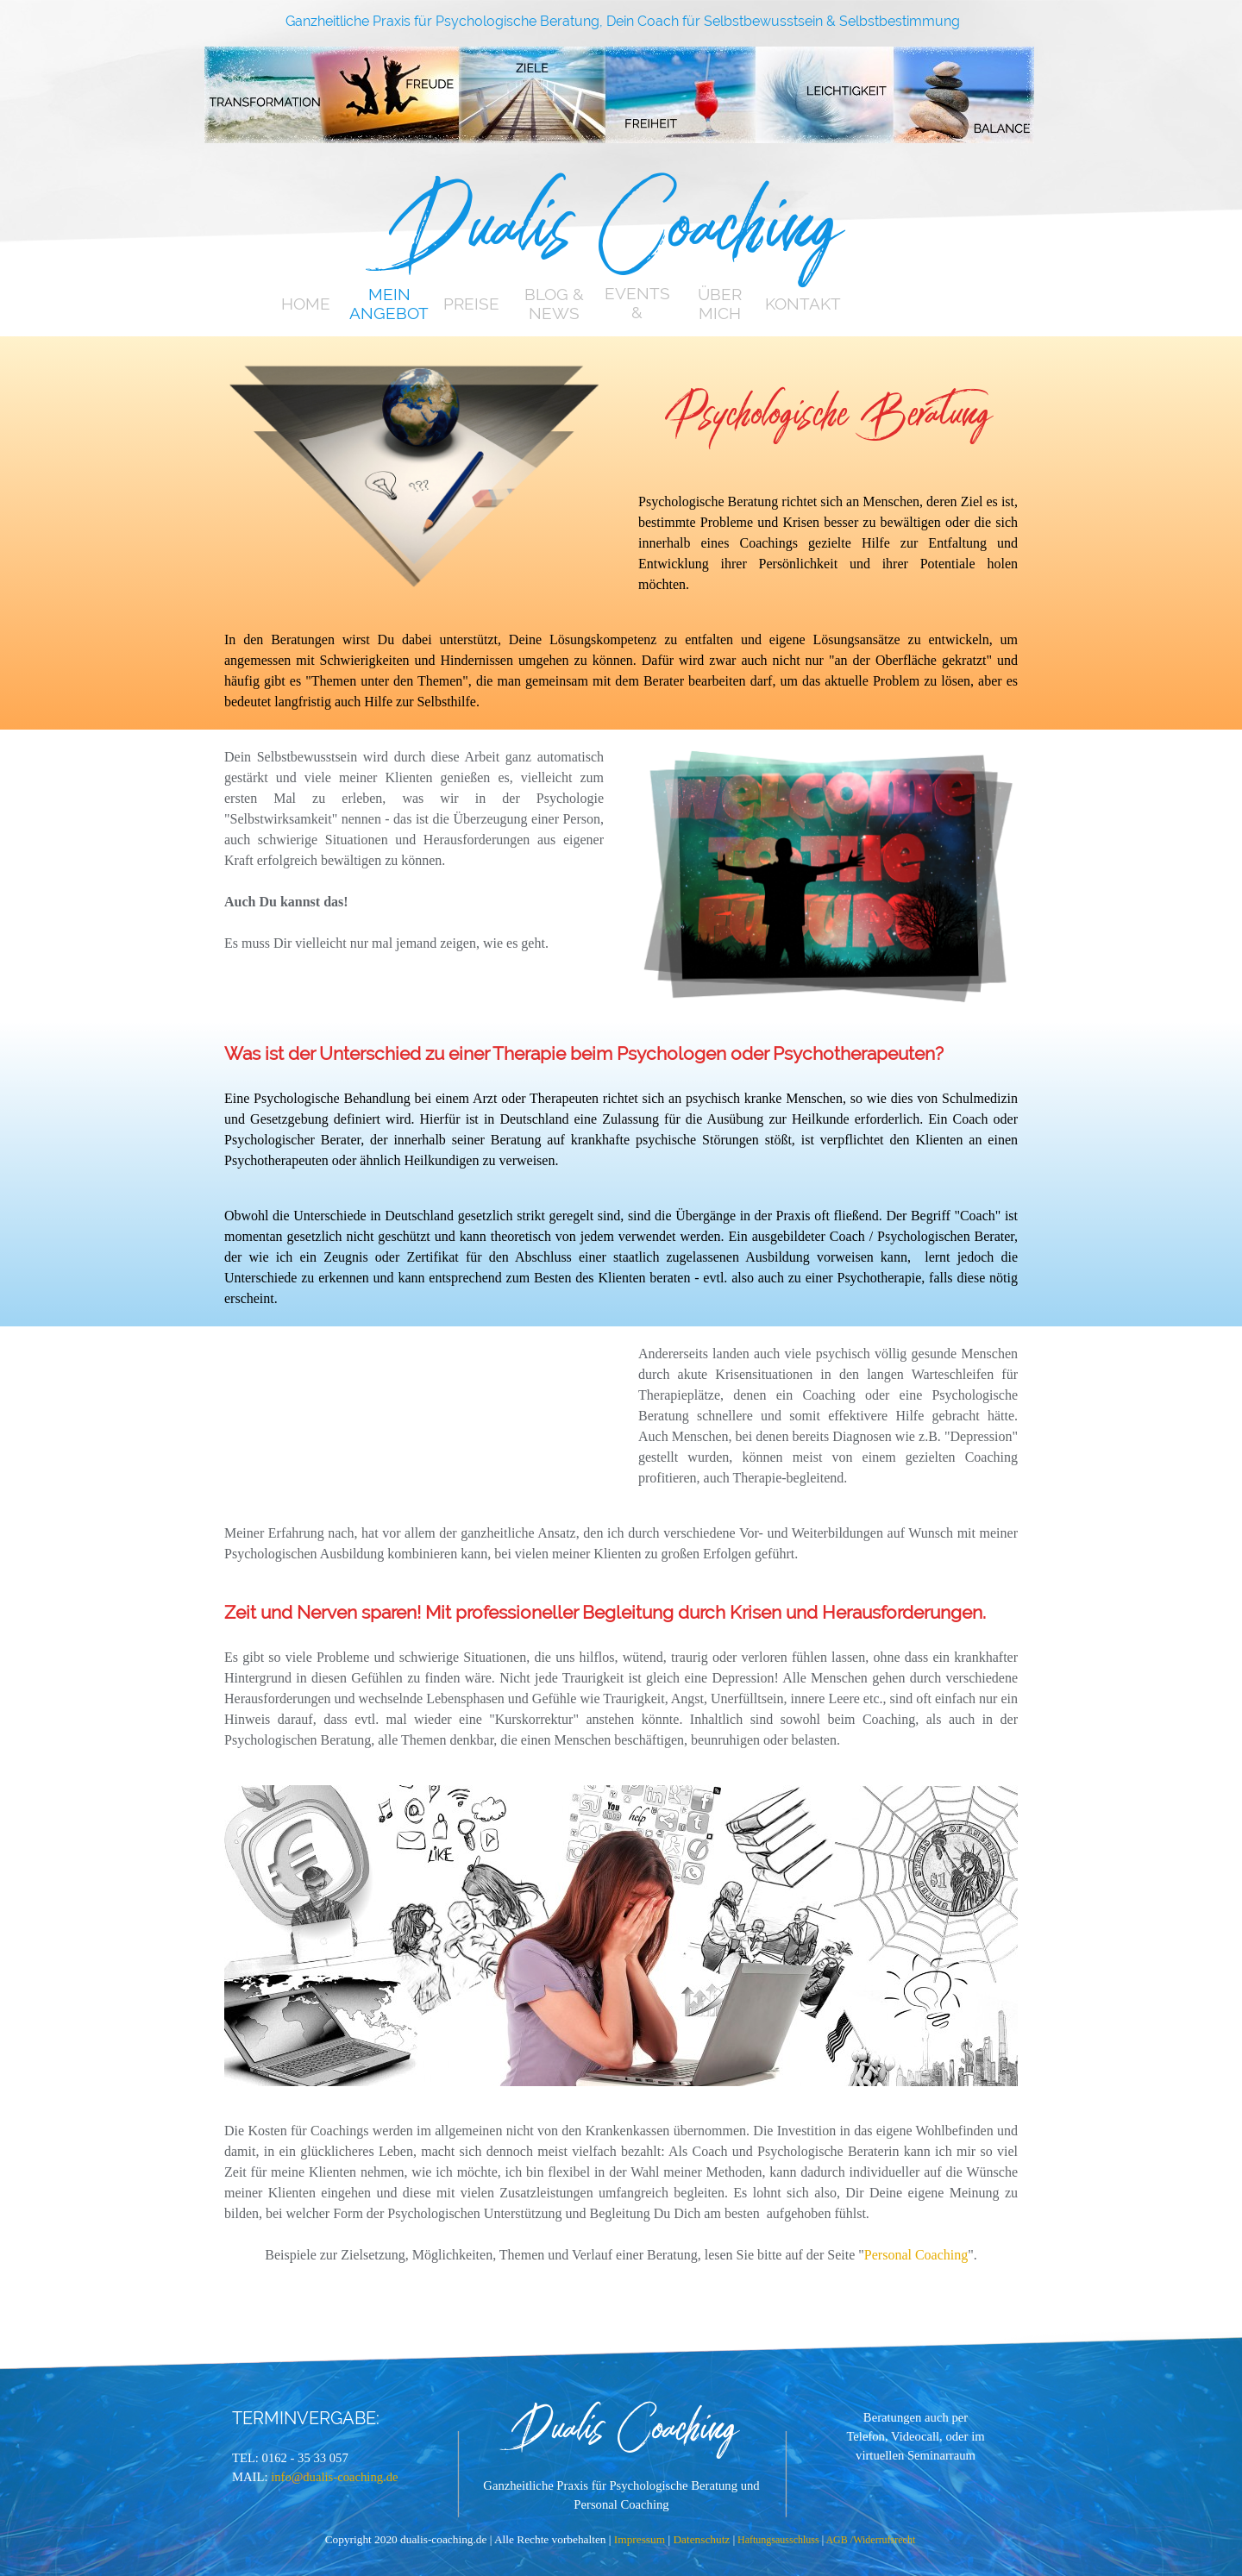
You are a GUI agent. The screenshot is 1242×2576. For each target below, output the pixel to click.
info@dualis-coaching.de (334, 2477)
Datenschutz (702, 2539)
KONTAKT (803, 303)
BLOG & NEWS (554, 304)
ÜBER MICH (720, 304)
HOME (305, 303)
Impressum (641, 2539)
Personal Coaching (916, 2254)
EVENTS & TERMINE (637, 312)
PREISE (471, 303)
